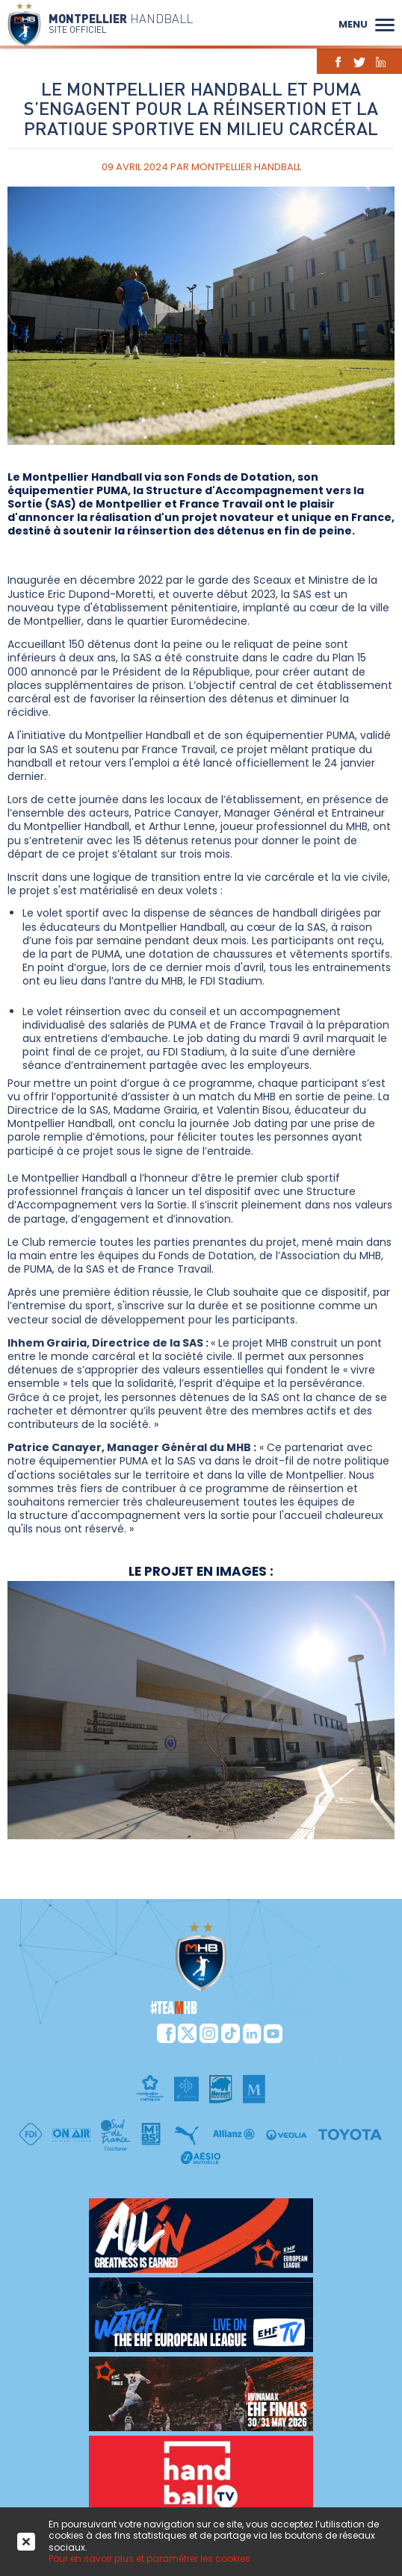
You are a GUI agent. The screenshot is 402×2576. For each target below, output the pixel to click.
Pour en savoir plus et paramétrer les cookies (149, 2558)
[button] (385, 23)
